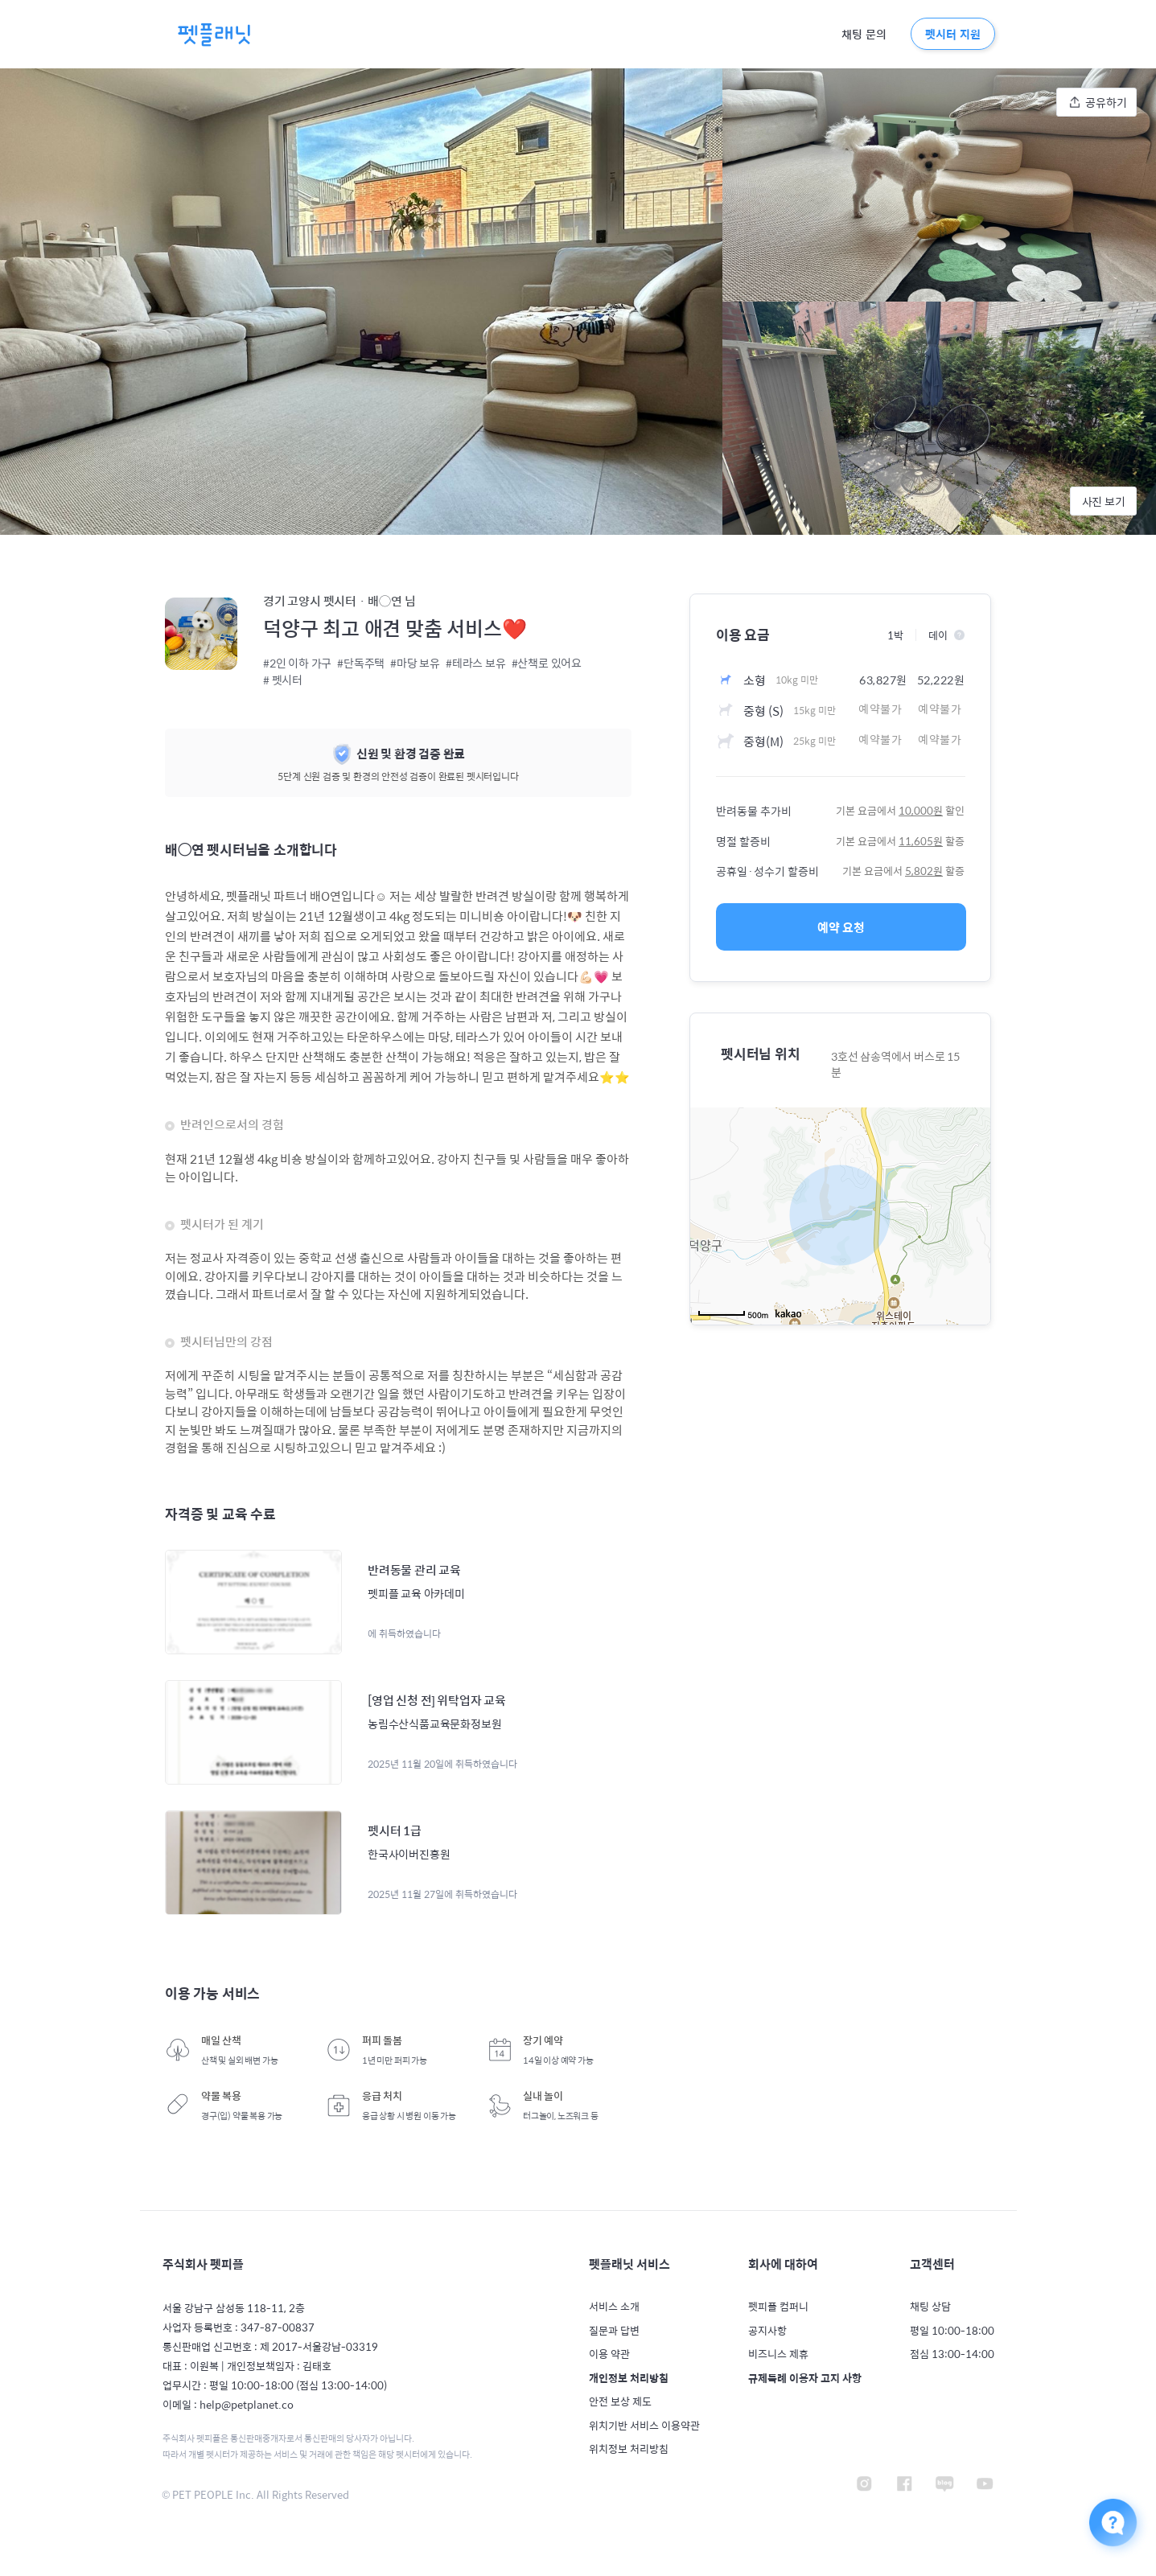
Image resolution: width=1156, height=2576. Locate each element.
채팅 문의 (864, 35)
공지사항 (767, 2331)
